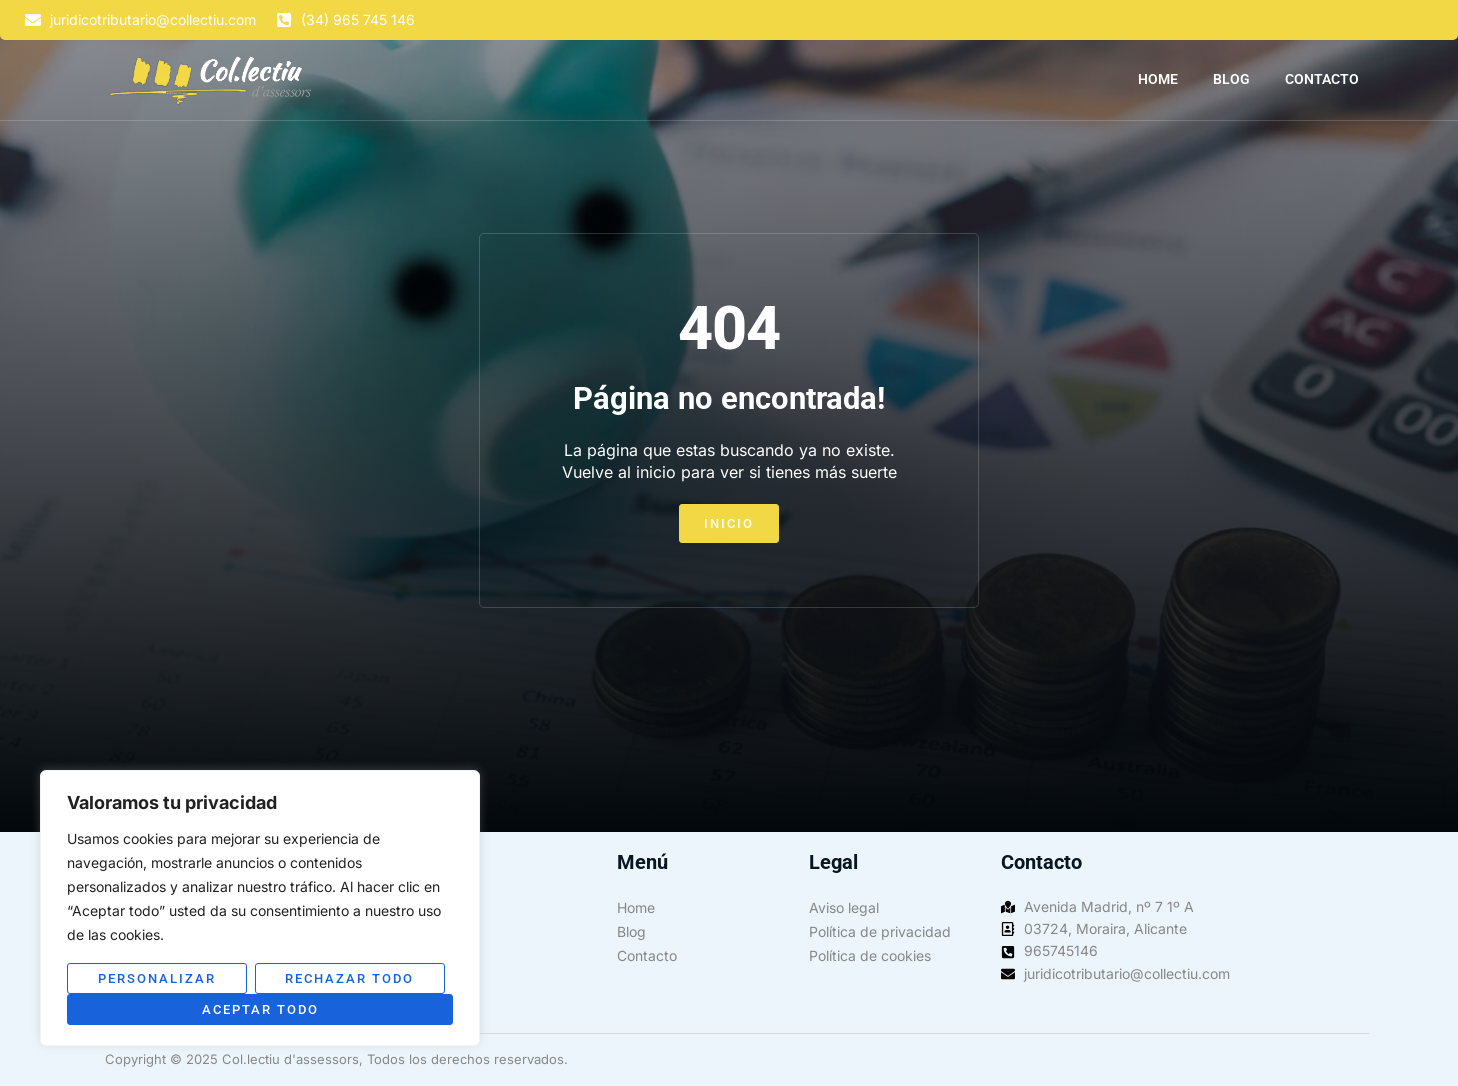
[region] (260, 908)
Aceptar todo (260, 1009)
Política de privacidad (880, 931)
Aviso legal (844, 907)
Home (1158, 79)
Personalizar (157, 978)
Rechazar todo (349, 978)
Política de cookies (870, 955)
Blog (1231, 79)
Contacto (1322, 79)
